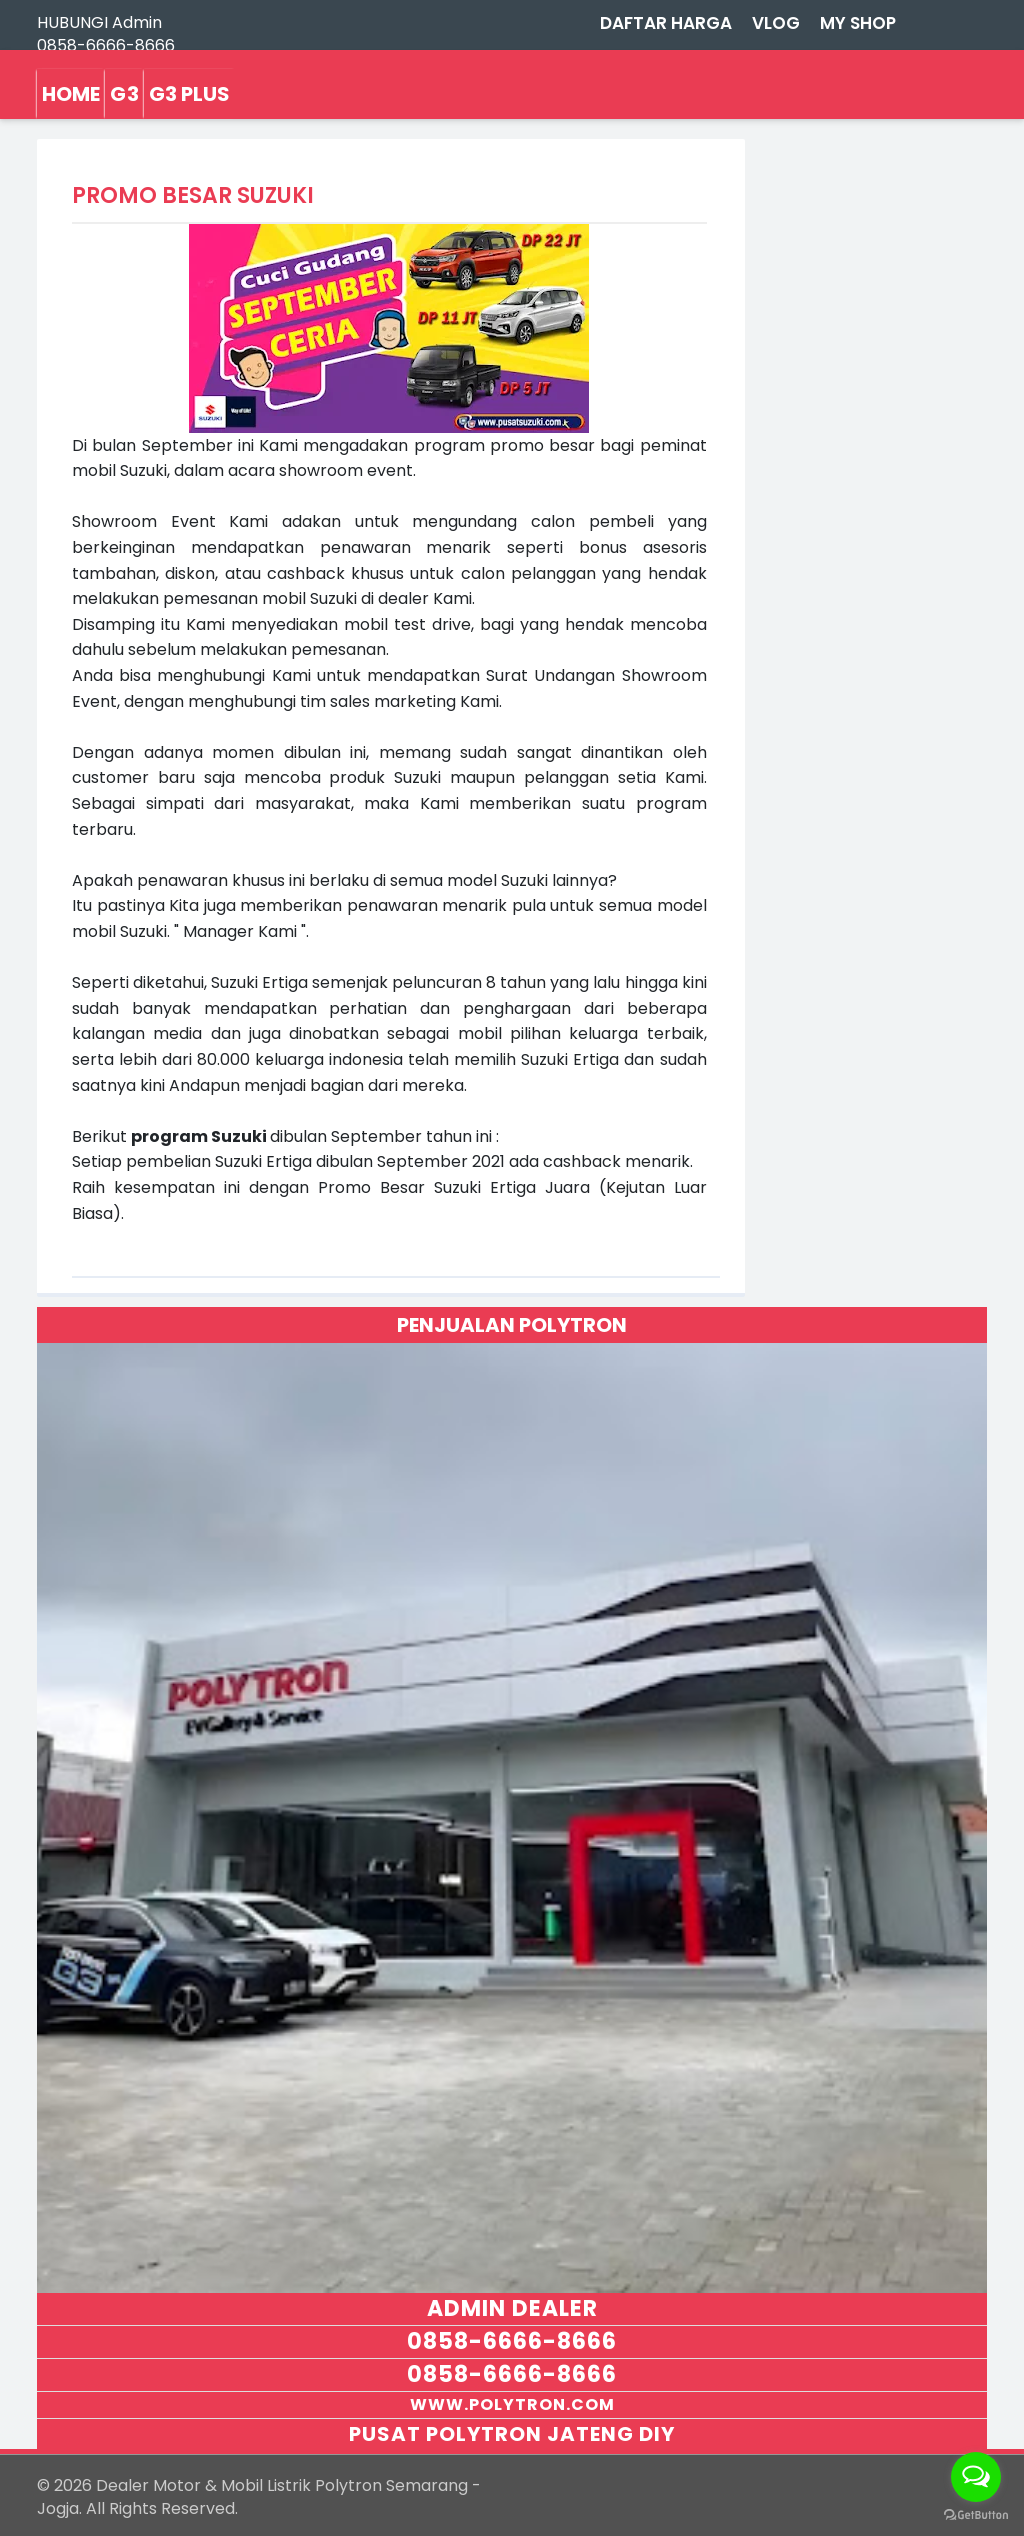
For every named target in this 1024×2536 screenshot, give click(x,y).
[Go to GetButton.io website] (976, 2515)
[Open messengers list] (976, 2477)
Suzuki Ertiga (259, 982)
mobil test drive (407, 624)
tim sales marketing (378, 701)
